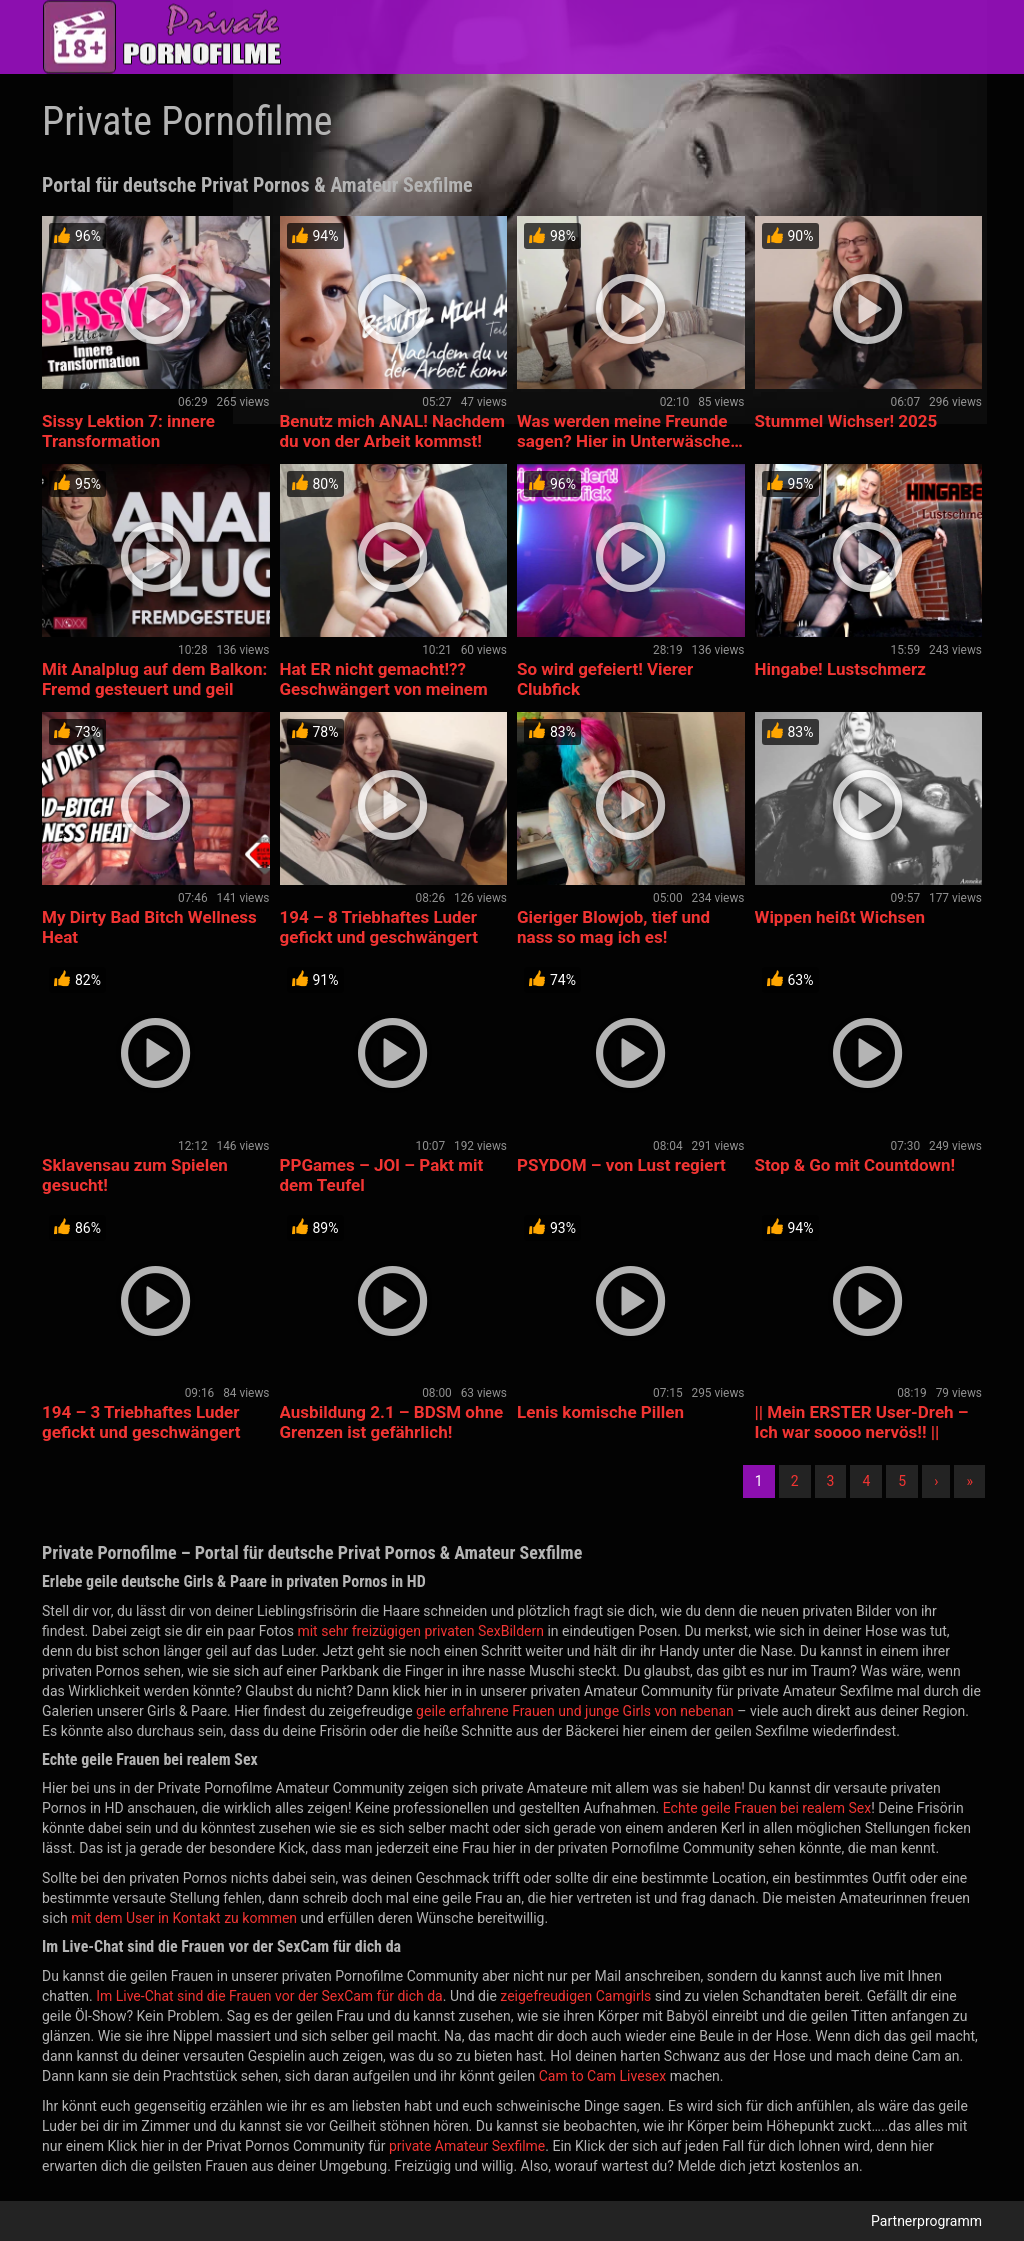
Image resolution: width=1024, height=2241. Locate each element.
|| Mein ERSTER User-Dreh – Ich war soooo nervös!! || (862, 1422)
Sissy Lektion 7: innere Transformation (128, 431)
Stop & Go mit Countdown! (855, 1165)
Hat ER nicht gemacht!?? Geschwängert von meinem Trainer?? (384, 689)
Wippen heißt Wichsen (840, 917)
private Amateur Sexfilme (467, 2146)
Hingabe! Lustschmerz (840, 669)
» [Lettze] (969, 1481)
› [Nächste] (936, 1481)
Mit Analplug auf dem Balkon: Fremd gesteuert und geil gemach (154, 689)
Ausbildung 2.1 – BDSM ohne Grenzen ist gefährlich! (392, 1422)
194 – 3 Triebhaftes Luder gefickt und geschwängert (141, 1422)
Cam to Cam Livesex (603, 2076)
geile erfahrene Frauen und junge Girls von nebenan (575, 1711)
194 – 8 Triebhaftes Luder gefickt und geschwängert (379, 927)
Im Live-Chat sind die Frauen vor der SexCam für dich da (269, 1996)
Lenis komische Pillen (600, 1412)
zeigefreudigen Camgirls (575, 1996)
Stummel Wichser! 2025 (846, 421)
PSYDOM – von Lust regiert (621, 1165)
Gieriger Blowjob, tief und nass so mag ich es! (613, 927)
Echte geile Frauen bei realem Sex (767, 1808)
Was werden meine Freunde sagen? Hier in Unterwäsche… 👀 (630, 441)
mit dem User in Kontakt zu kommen (184, 1918)
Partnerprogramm (926, 2221)
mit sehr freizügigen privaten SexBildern (420, 1631)
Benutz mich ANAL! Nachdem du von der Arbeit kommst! (393, 431)
